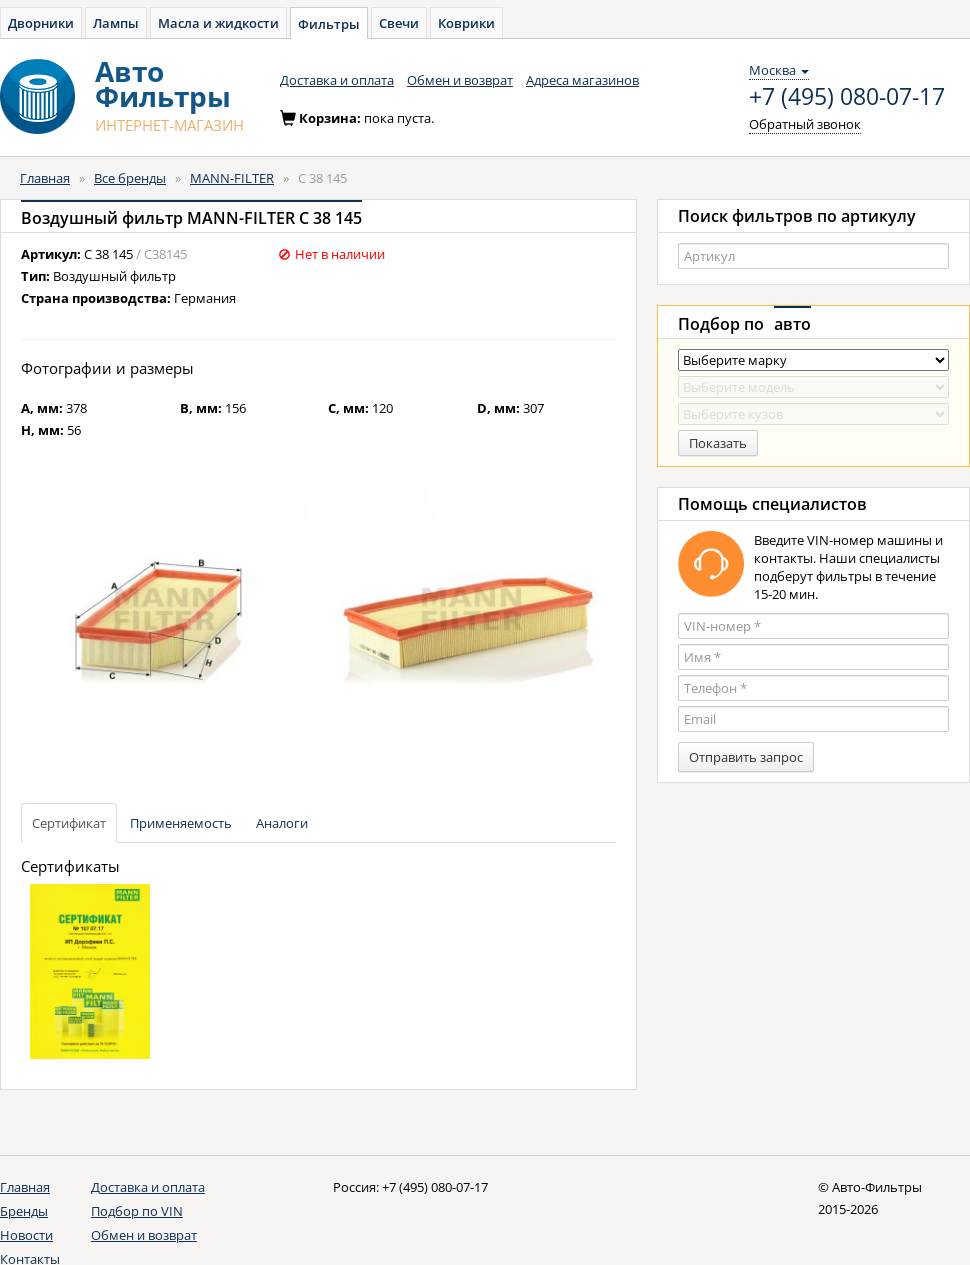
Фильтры (329, 24)
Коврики (466, 23)
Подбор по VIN (137, 1211)
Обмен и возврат (460, 80)
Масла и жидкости (218, 23)
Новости (26, 1235)
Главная (45, 178)
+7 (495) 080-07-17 (847, 97)
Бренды (24, 1211)
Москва (779, 70)
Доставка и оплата (337, 80)
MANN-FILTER (232, 178)
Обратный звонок (805, 124)
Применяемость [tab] (181, 823)
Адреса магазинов (582, 80)
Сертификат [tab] (69, 823)
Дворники (41, 23)
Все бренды (130, 178)
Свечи (399, 23)
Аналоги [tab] (282, 823)
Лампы (116, 23)
